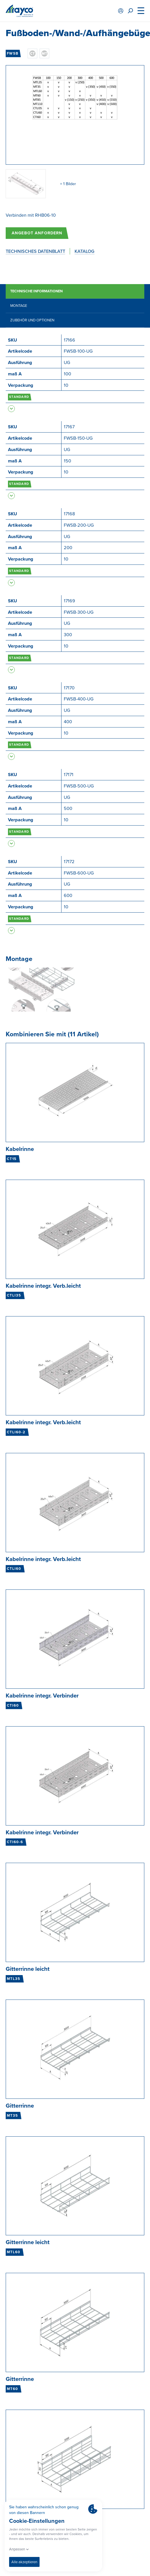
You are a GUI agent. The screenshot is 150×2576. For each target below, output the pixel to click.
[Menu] (140, 10)
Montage (18, 305)
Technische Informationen (36, 291)
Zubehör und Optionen (32, 320)
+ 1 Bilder (68, 184)
